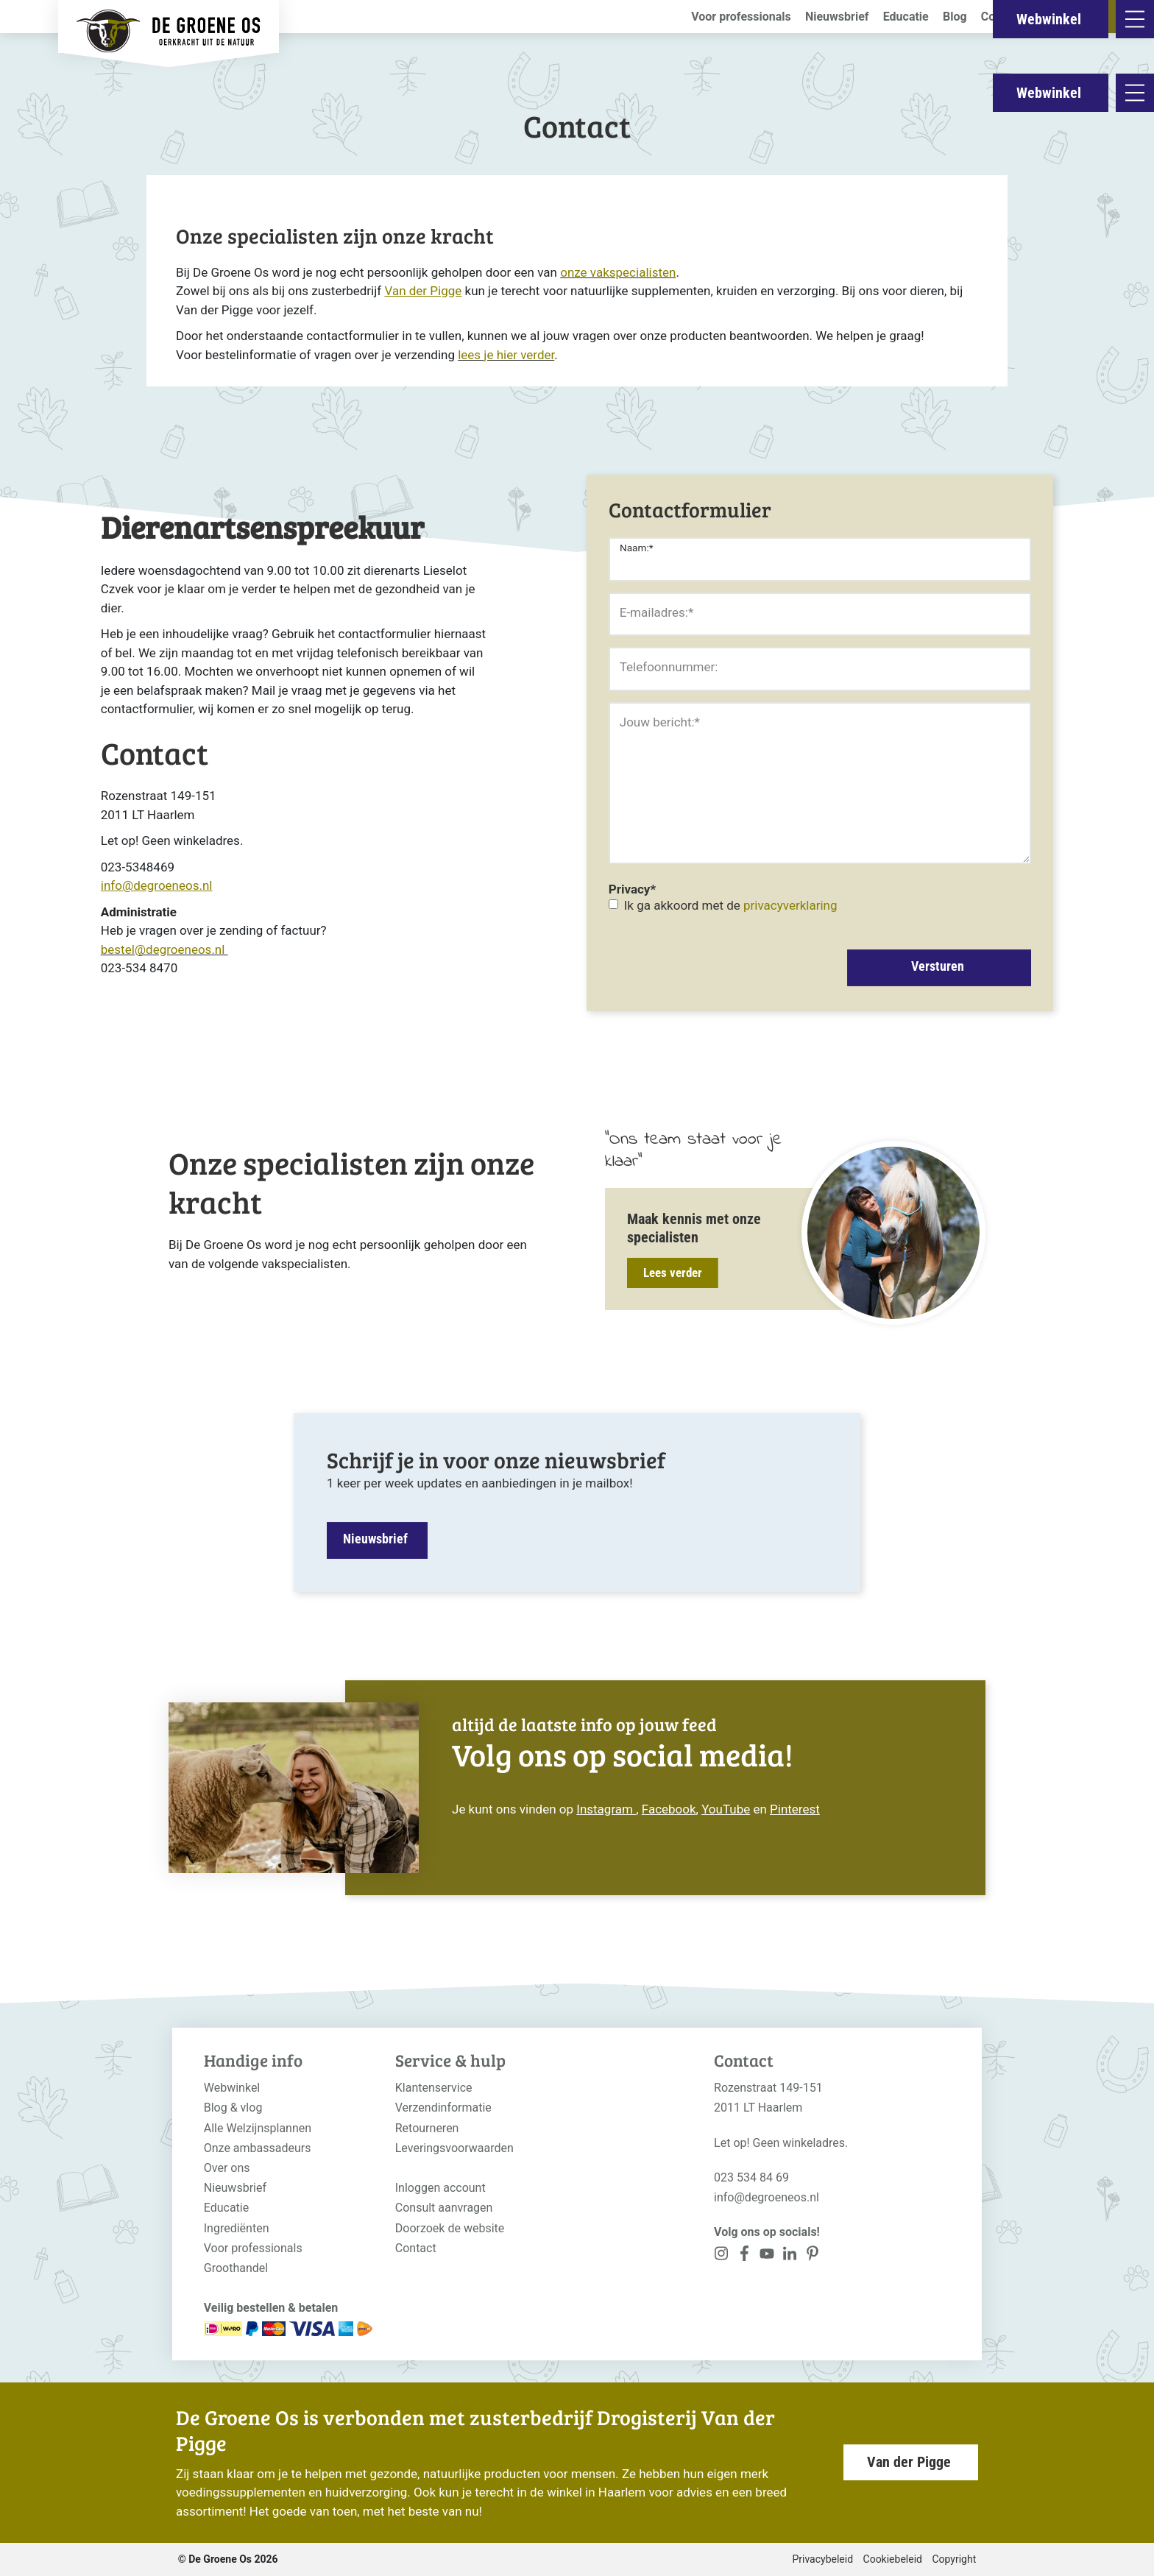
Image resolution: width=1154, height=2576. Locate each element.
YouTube (725, 1809)
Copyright (954, 2559)
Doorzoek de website (450, 2228)
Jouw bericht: (660, 722)
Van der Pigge (909, 2462)
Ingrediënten (236, 2228)
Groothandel (236, 2268)
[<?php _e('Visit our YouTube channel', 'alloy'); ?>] (767, 2256)
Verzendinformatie (443, 2108)
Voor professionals (741, 17)
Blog (955, 17)
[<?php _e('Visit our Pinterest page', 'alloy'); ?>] (789, 2256)
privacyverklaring (790, 905)
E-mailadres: (656, 612)
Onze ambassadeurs (257, 2148)
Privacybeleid (822, 2559)
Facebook (669, 1809)
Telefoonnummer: (669, 666)
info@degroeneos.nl (766, 2197)
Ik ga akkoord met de (731, 905)
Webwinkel (1048, 93)
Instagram (606, 1809)
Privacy (632, 889)
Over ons (227, 2168)
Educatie (906, 17)
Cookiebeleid (892, 2559)
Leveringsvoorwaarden (454, 2148)
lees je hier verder (506, 354)
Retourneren (427, 2128)
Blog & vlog (233, 2108)
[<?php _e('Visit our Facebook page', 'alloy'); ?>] (744, 2256)
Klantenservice (433, 2088)
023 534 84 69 (751, 2177)
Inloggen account (440, 2188)
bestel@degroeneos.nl (164, 949)
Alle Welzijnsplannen (257, 2128)
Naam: (637, 548)
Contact (1001, 17)
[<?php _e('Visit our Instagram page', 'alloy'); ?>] (721, 2256)
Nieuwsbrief (837, 17)
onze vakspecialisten (618, 272)
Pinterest (795, 1809)
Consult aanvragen (444, 2208)
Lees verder (672, 1272)
